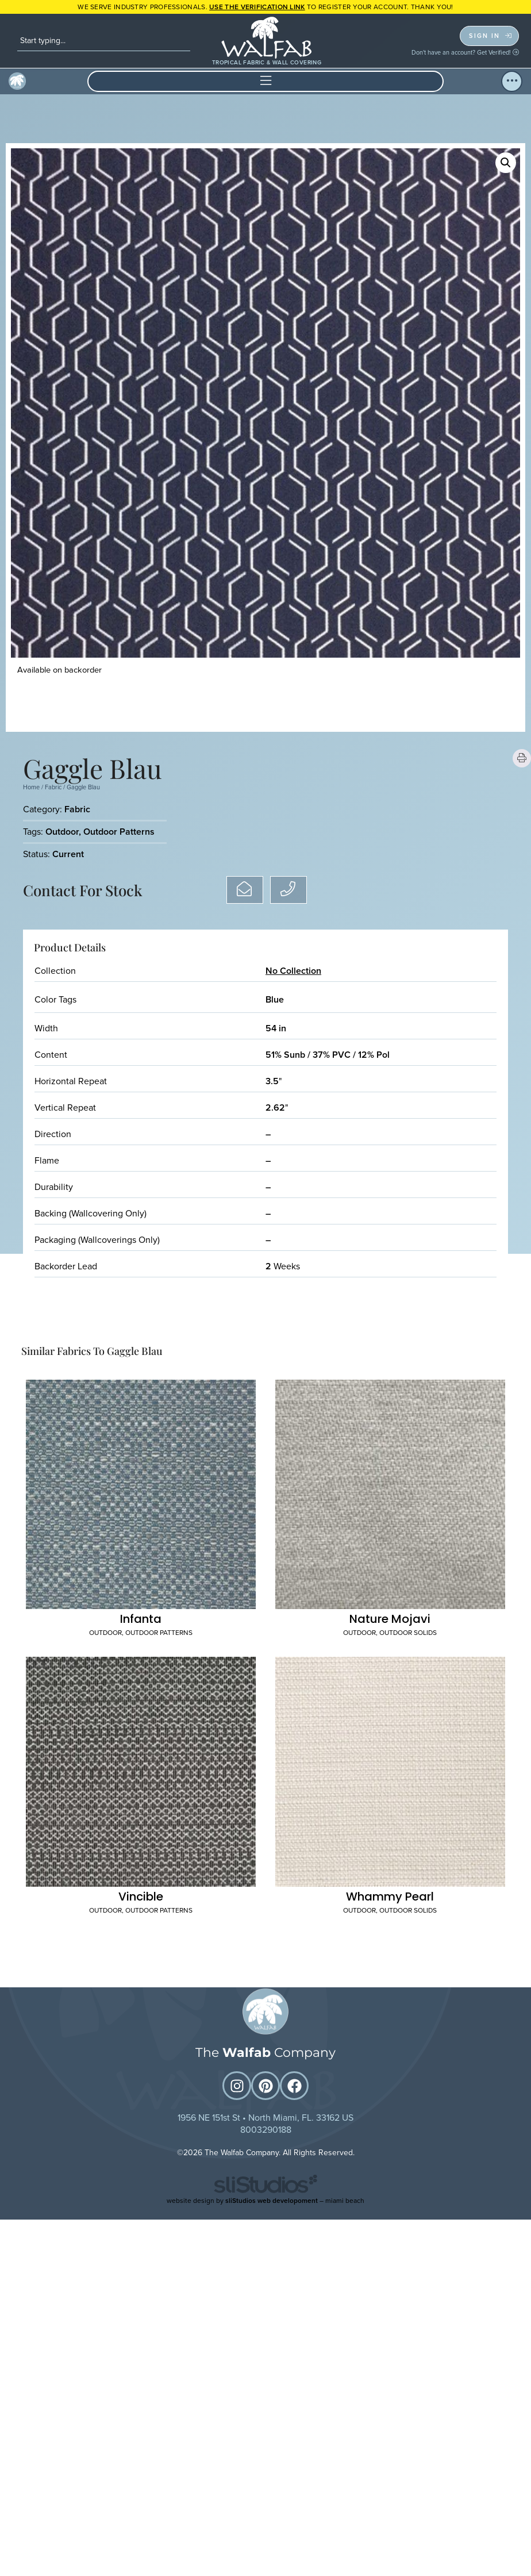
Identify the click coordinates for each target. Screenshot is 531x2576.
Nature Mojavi (389, 1621)
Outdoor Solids (408, 1635)
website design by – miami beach (265, 2202)
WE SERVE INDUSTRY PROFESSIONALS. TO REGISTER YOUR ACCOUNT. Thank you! (265, 7)
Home (31, 787)
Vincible (140, 1899)
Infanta (140, 1621)
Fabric (53, 787)
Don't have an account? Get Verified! (465, 52)
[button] (265, 81)
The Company (265, 2055)
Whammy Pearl (390, 1899)
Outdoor (62, 831)
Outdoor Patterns (119, 831)
